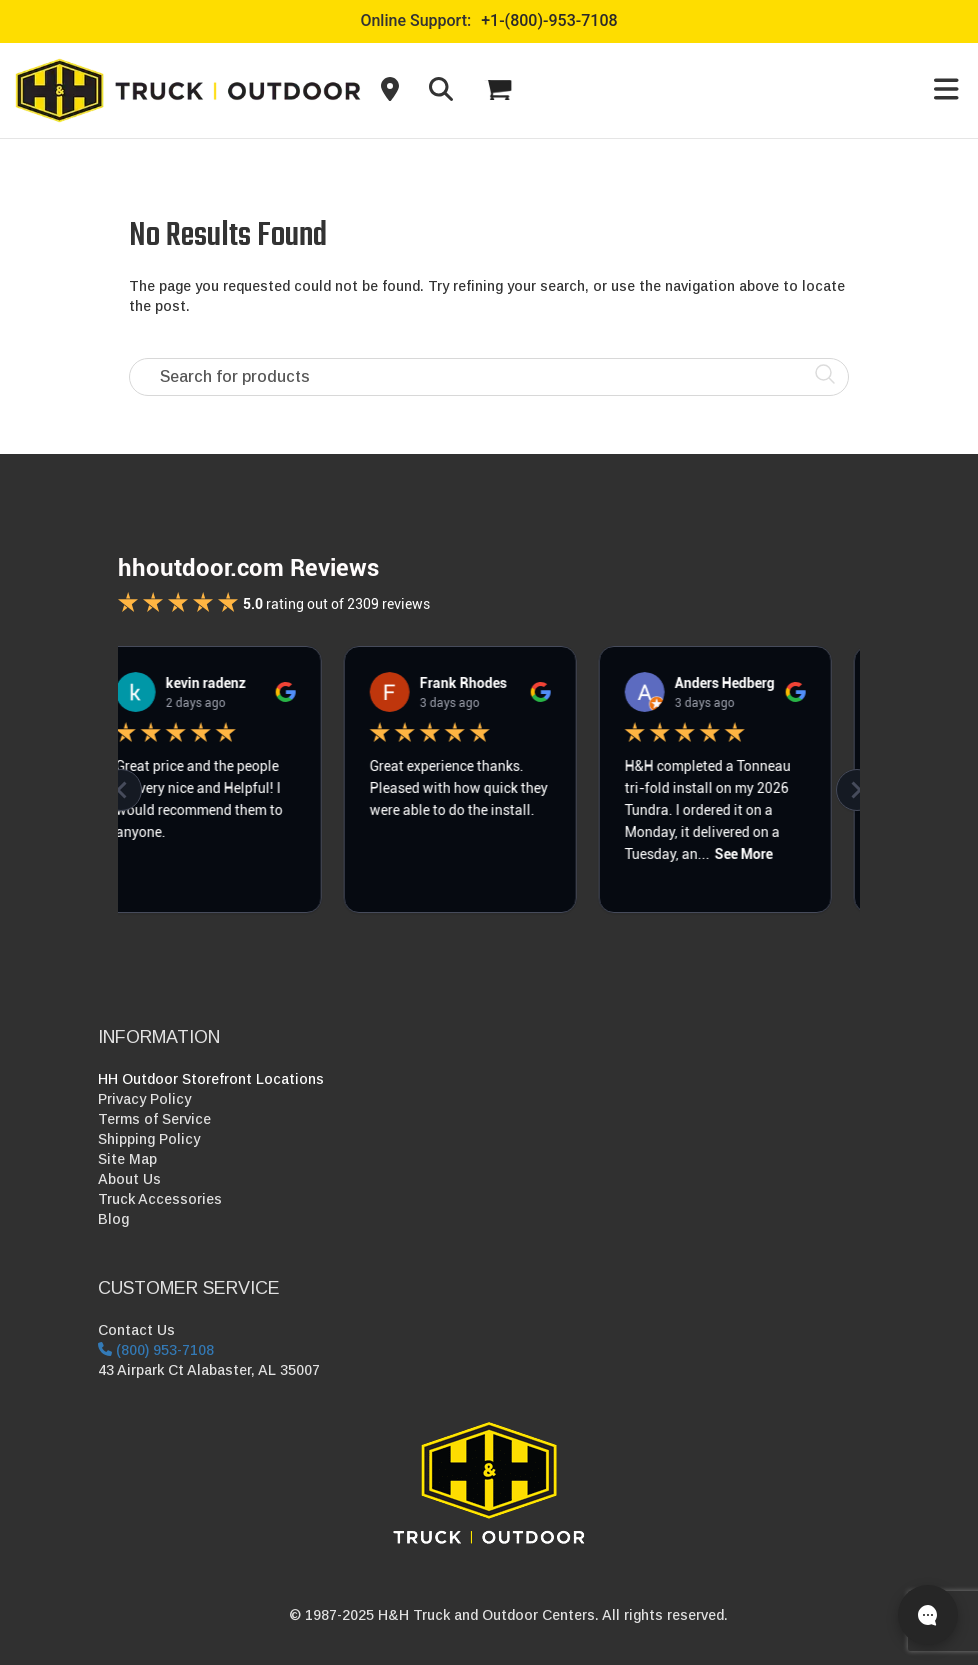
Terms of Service (154, 1119)
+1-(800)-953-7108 (549, 20)
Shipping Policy (149, 1139)
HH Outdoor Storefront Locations (211, 1079)
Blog (113, 1219)
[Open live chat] (928, 1615)
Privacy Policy (144, 1099)
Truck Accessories (160, 1199)
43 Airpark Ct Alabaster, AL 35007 (209, 1370)
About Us (129, 1179)
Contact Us (136, 1330)
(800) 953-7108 (156, 1350)
